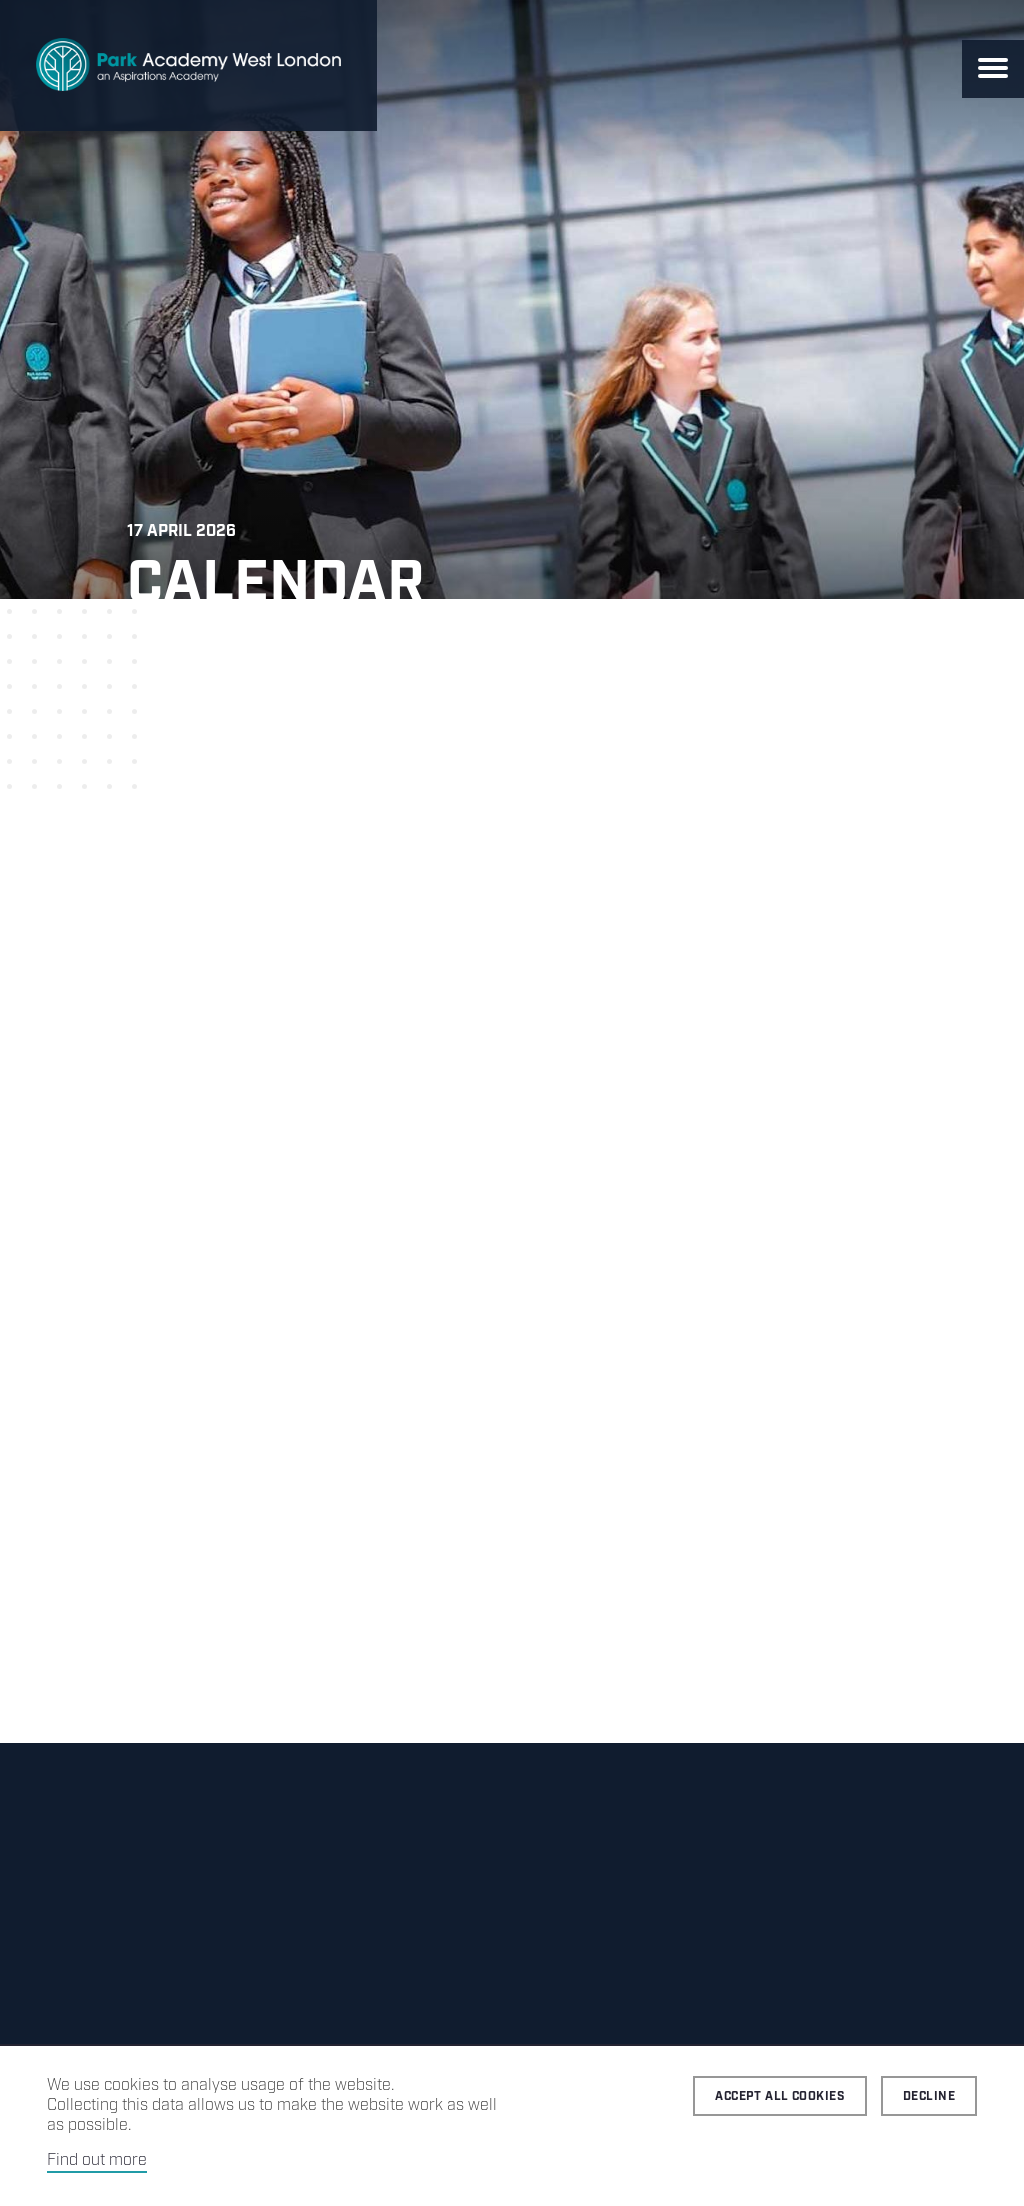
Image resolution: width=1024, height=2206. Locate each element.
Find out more (97, 2160)
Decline (929, 2096)
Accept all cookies (780, 2096)
